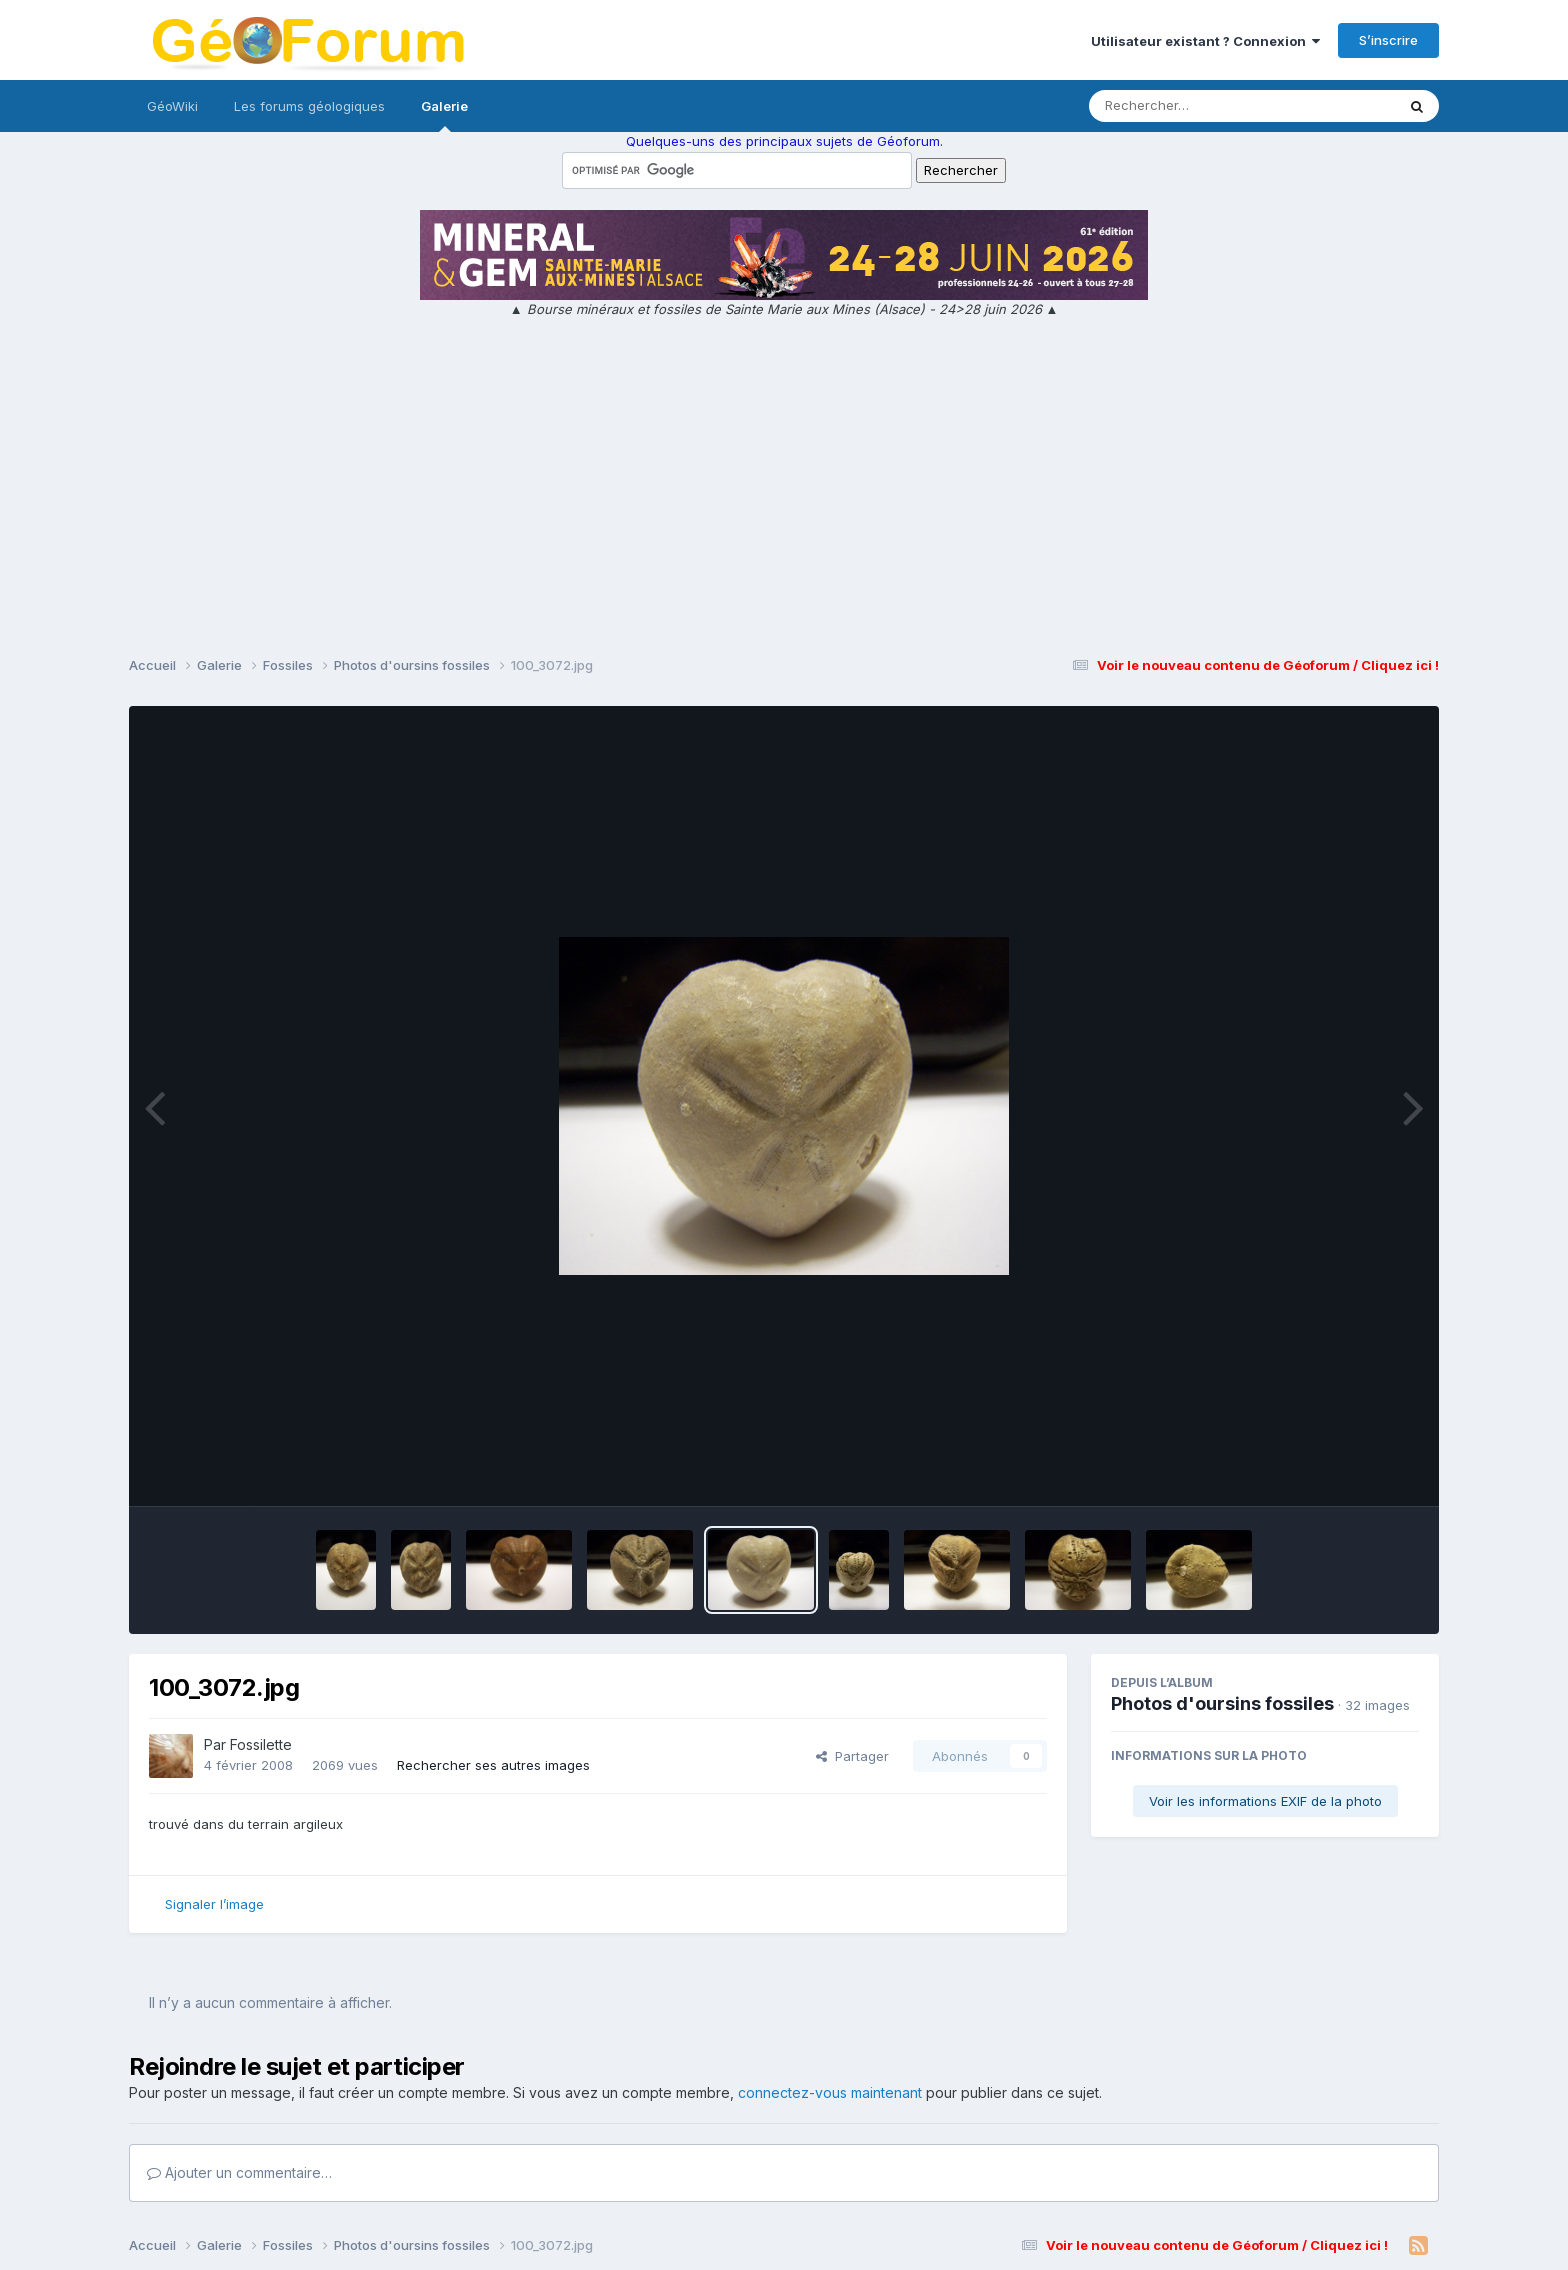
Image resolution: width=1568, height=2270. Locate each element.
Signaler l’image (214, 1904)
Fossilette (261, 1744)
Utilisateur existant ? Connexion (1205, 41)
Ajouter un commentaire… (239, 2172)
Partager (852, 1756)
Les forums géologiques (309, 106)
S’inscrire (1388, 40)
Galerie (444, 115)
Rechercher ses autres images (493, 1765)
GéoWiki (172, 106)
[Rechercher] (1184, 106)
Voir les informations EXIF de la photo (1265, 1801)
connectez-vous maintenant (830, 2092)
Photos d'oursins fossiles (1222, 1703)
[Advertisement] (784, 490)
